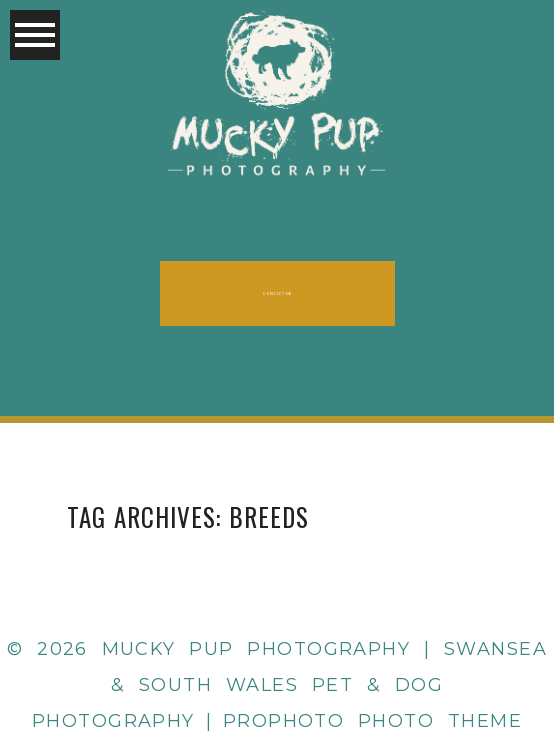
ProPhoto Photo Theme (372, 721)
